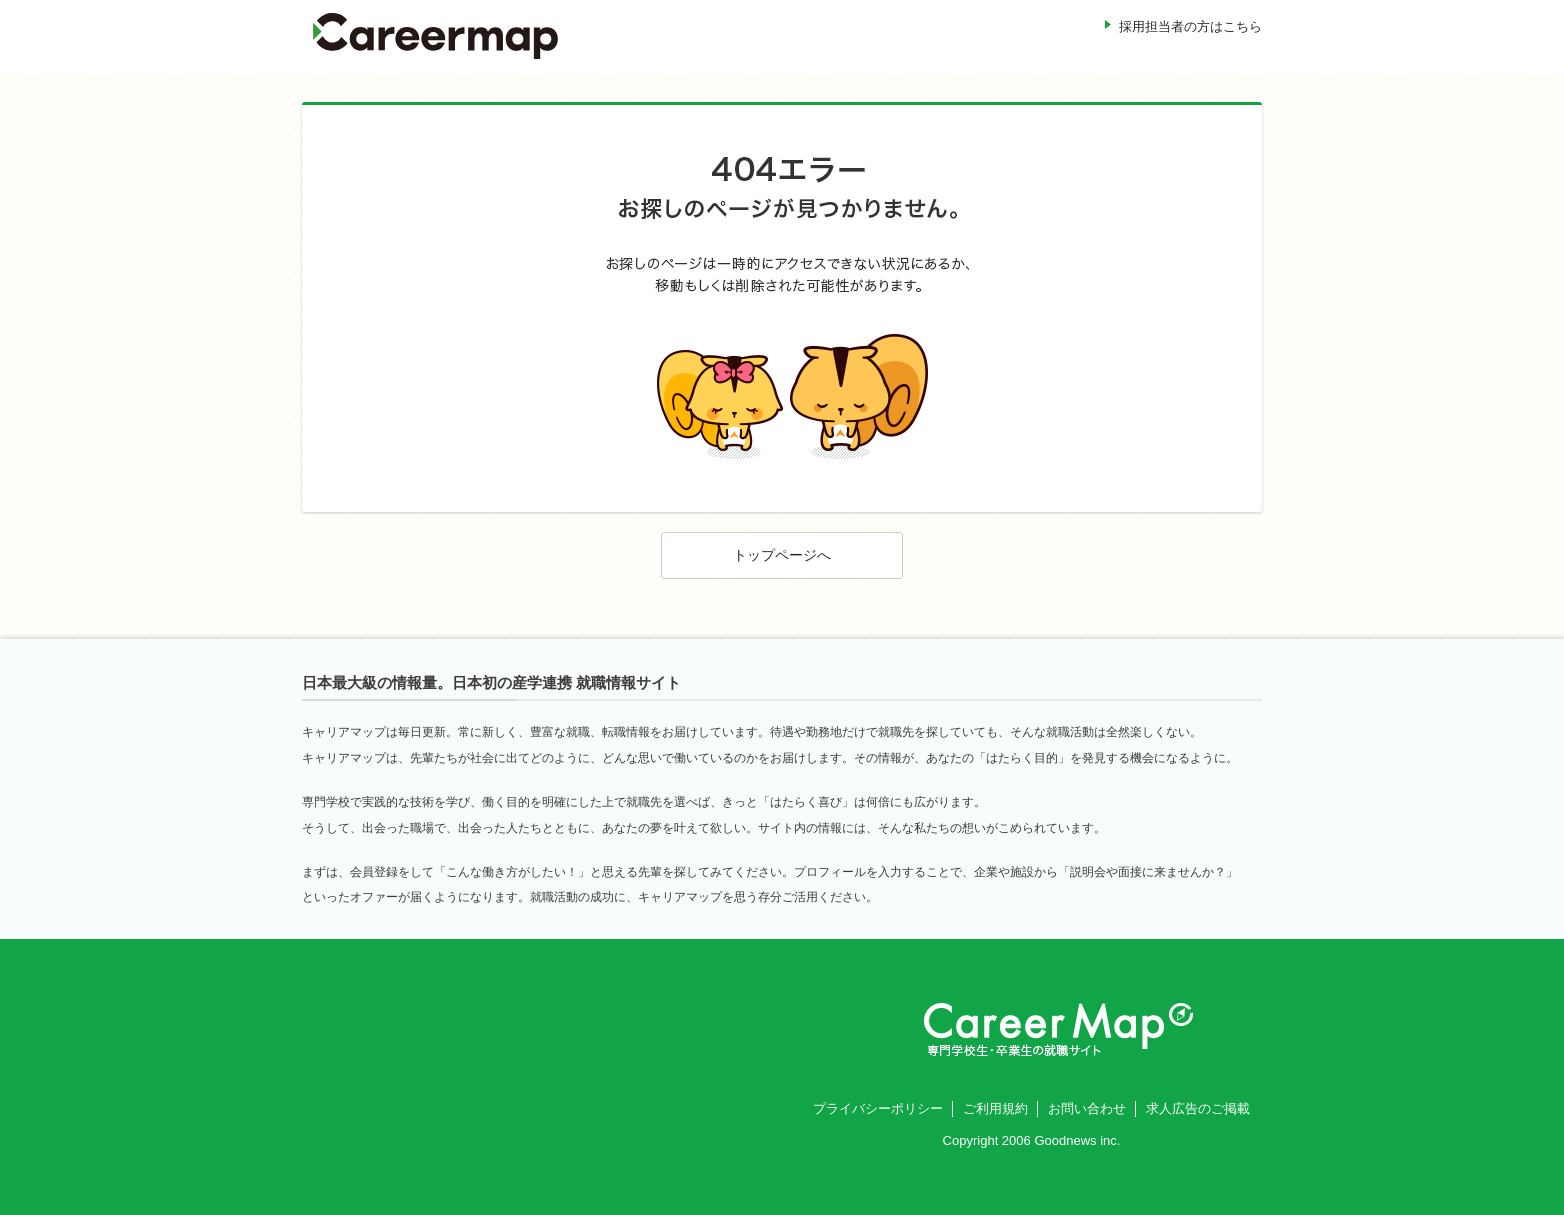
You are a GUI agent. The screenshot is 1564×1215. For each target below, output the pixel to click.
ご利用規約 (995, 1108)
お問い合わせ (1087, 1108)
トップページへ (782, 555)
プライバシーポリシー (878, 1108)
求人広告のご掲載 (1198, 1108)
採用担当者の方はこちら (1190, 26)
